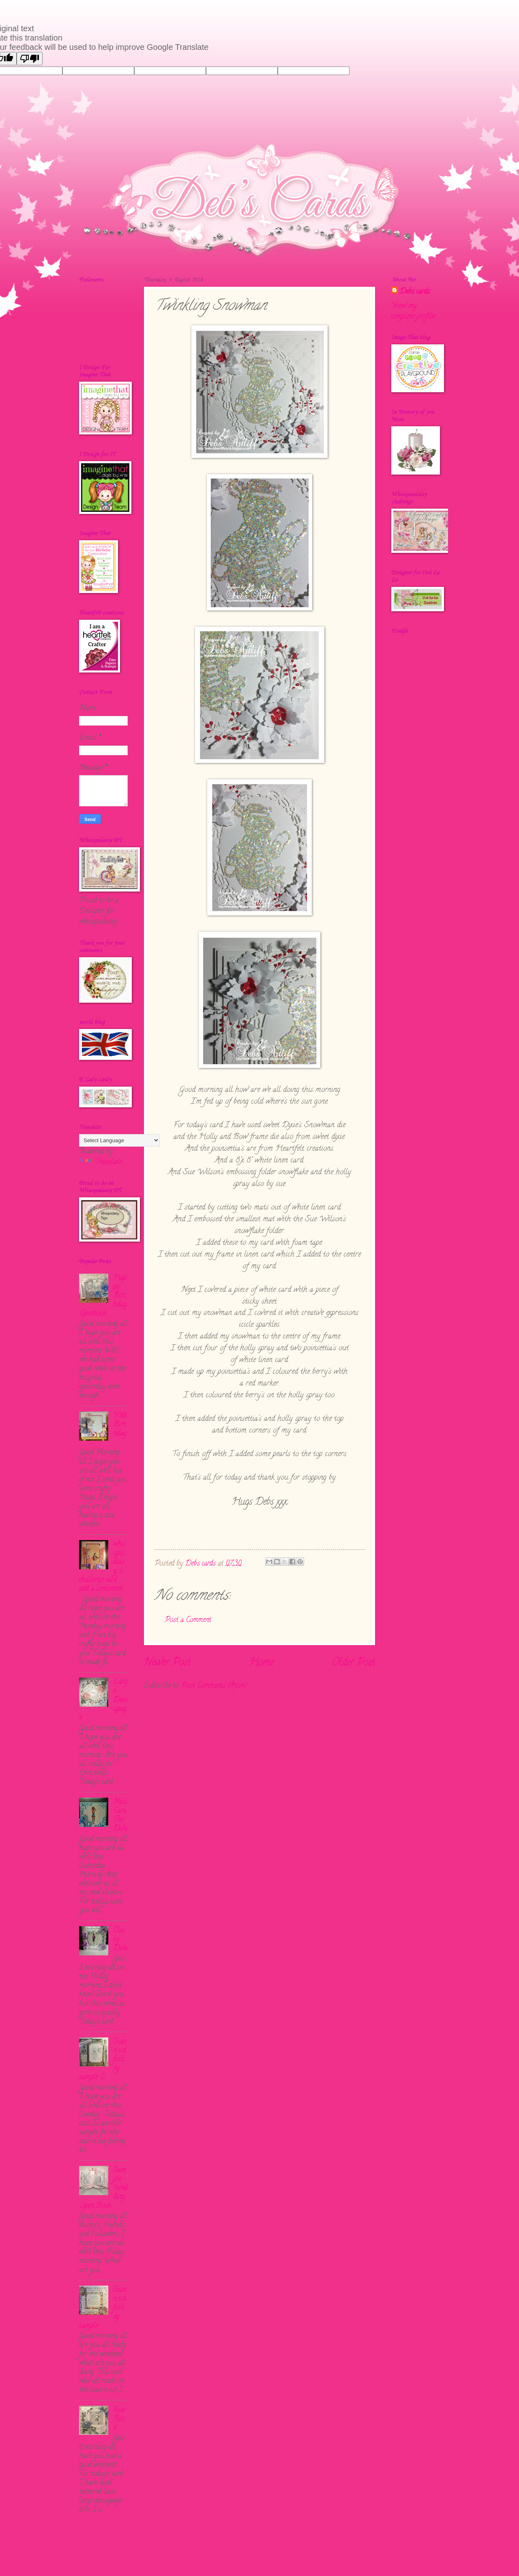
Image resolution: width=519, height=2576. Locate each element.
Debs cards (414, 292)
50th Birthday (120, 1424)
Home (261, 1663)
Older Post (353, 1663)
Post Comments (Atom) (214, 1686)
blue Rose (119, 2419)
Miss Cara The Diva (120, 1815)
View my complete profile (413, 311)
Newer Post (167, 1663)
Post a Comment (188, 1620)
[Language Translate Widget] (119, 1140)
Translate (100, 1162)
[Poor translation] (30, 58)
